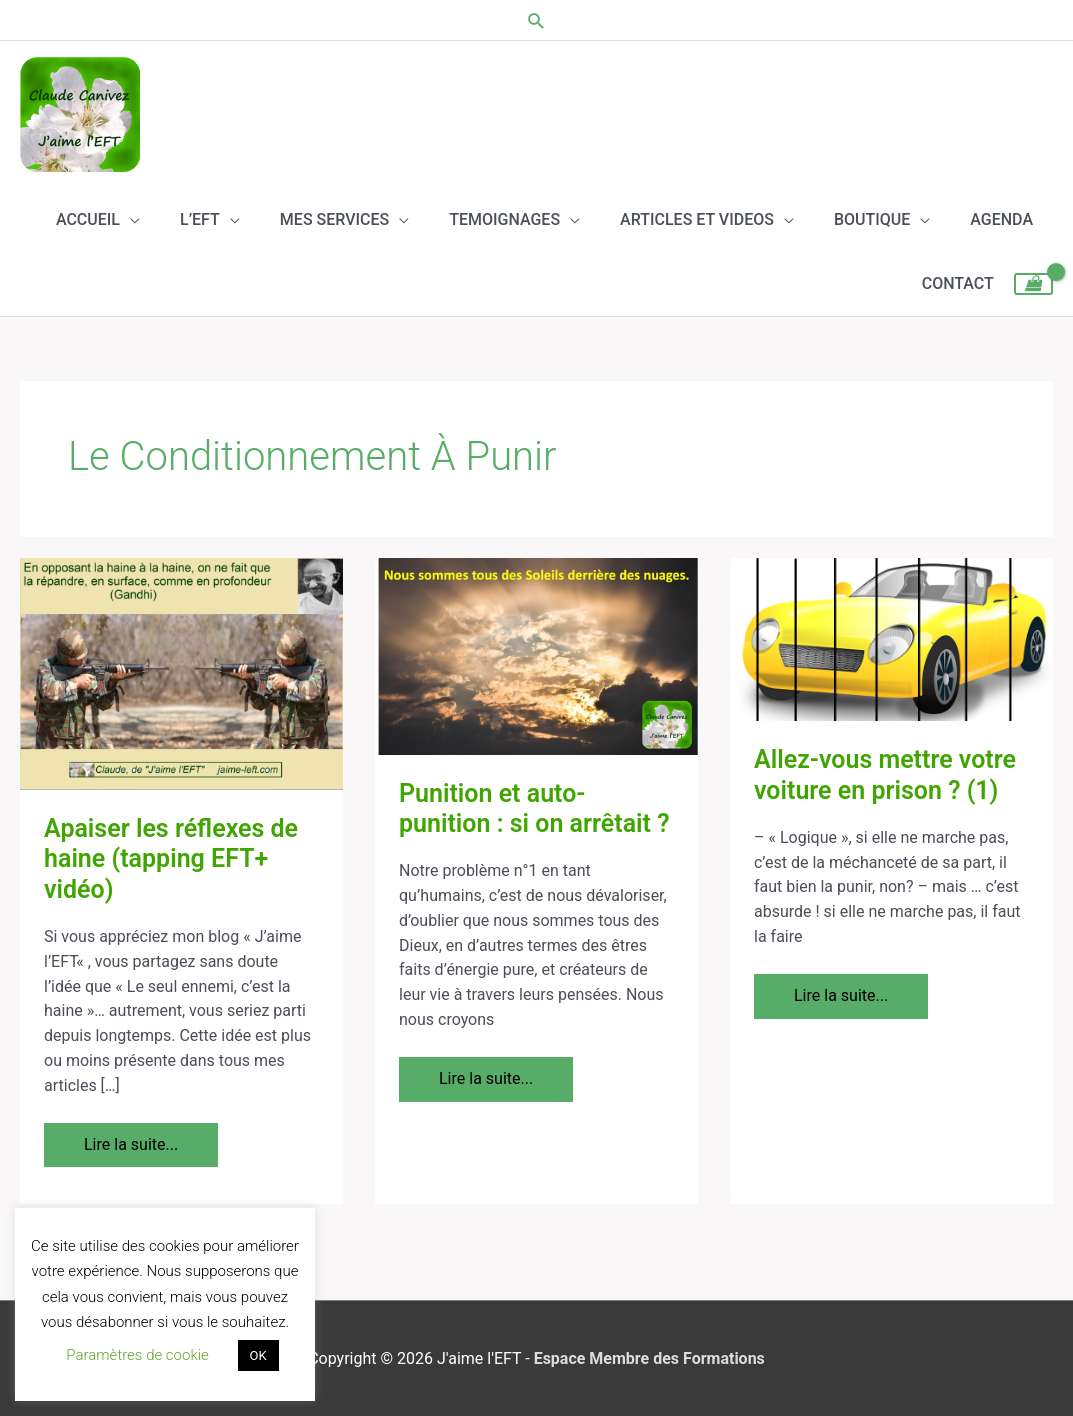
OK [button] (258, 1355)
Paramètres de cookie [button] (137, 1355)
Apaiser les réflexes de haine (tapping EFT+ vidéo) (171, 859)
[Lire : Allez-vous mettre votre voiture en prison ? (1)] (891, 638)
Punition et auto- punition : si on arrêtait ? (534, 809)
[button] (536, 20)
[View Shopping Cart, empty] (1033, 284)
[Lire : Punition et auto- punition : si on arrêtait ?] (536, 655)
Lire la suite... (130, 1138)
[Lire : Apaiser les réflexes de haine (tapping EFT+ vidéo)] (181, 672)
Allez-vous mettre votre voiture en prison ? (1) (885, 775)
